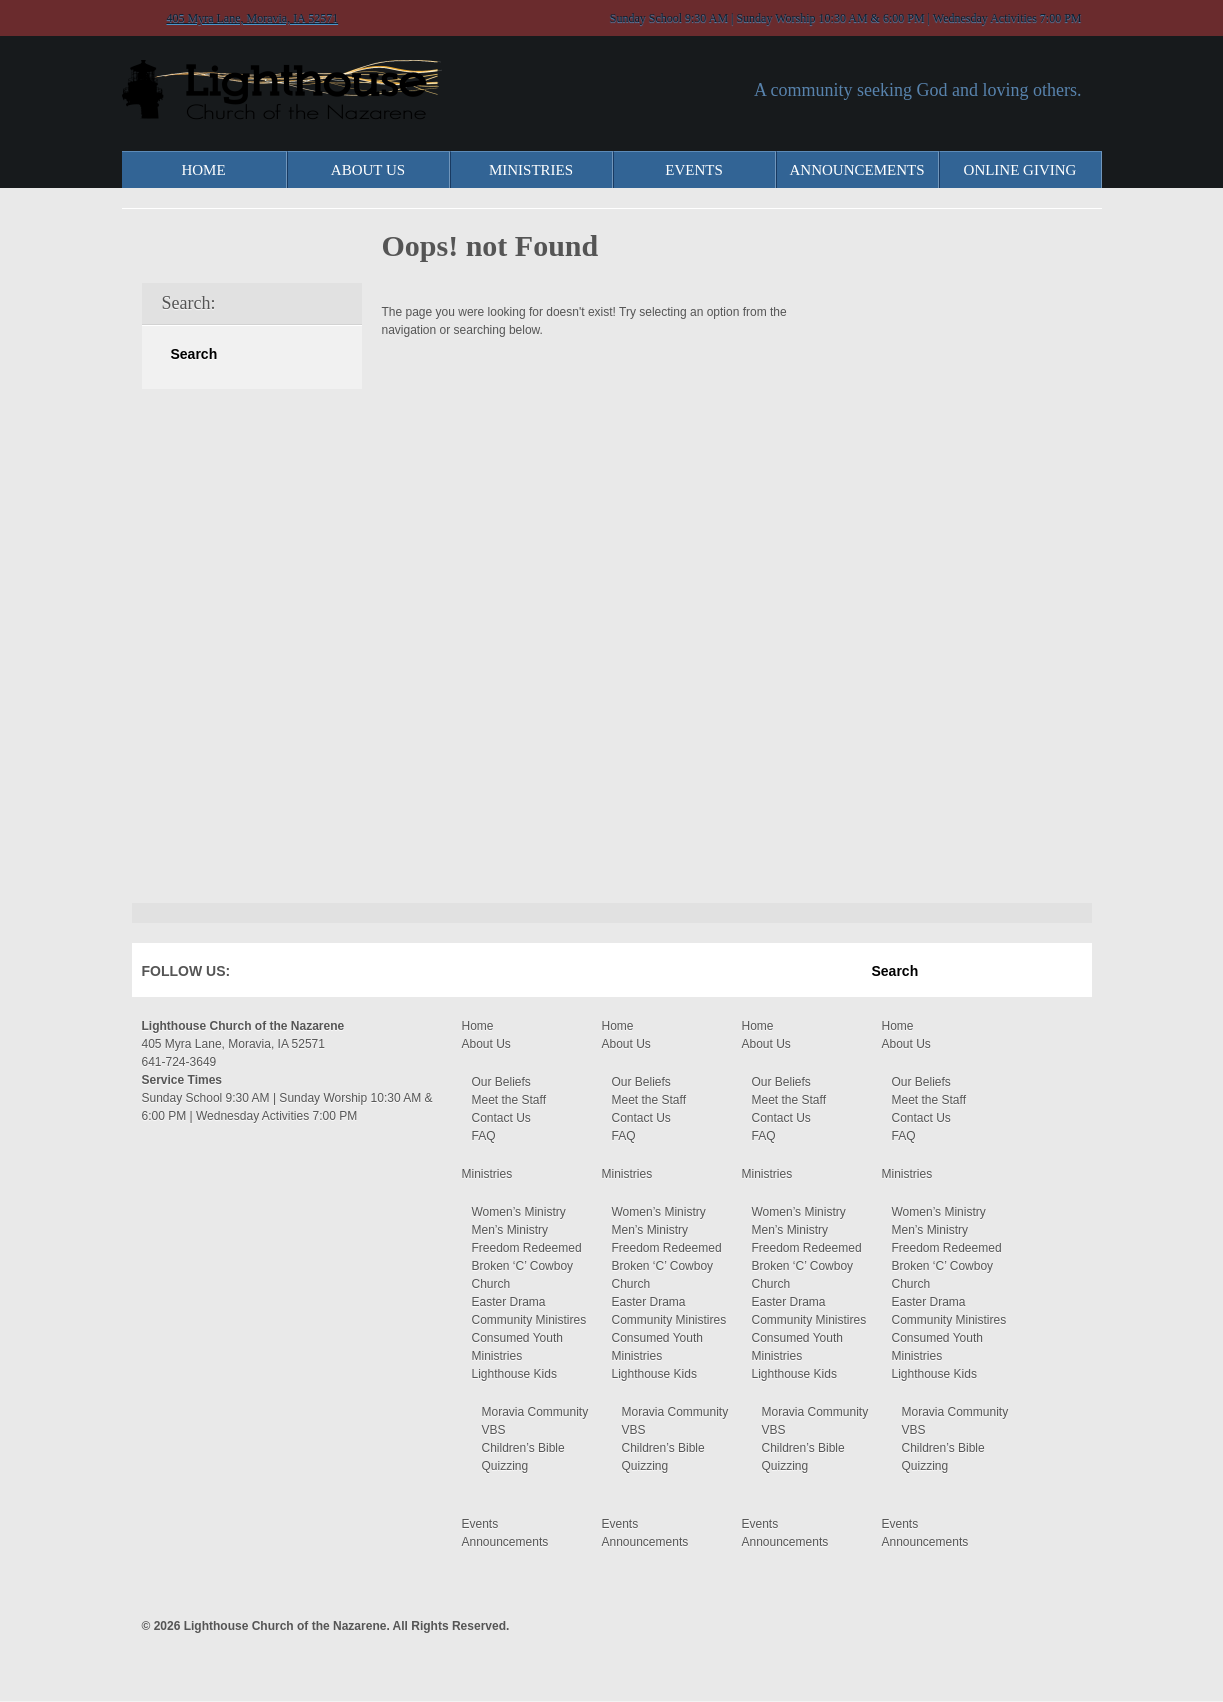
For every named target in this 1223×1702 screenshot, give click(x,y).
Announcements (857, 170)
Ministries (531, 170)
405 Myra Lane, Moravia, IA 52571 (253, 18)
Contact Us (501, 1118)
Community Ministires (529, 1320)
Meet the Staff (509, 1100)
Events (694, 170)
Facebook (274, 975)
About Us (368, 170)
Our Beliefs (501, 1082)
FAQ (484, 1136)
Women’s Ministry (519, 1212)
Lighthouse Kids (514, 1374)
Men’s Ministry (510, 1230)
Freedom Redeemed (527, 1248)
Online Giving (1020, 170)
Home (203, 170)
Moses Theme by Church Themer (1067, 1623)
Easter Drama (509, 1302)
